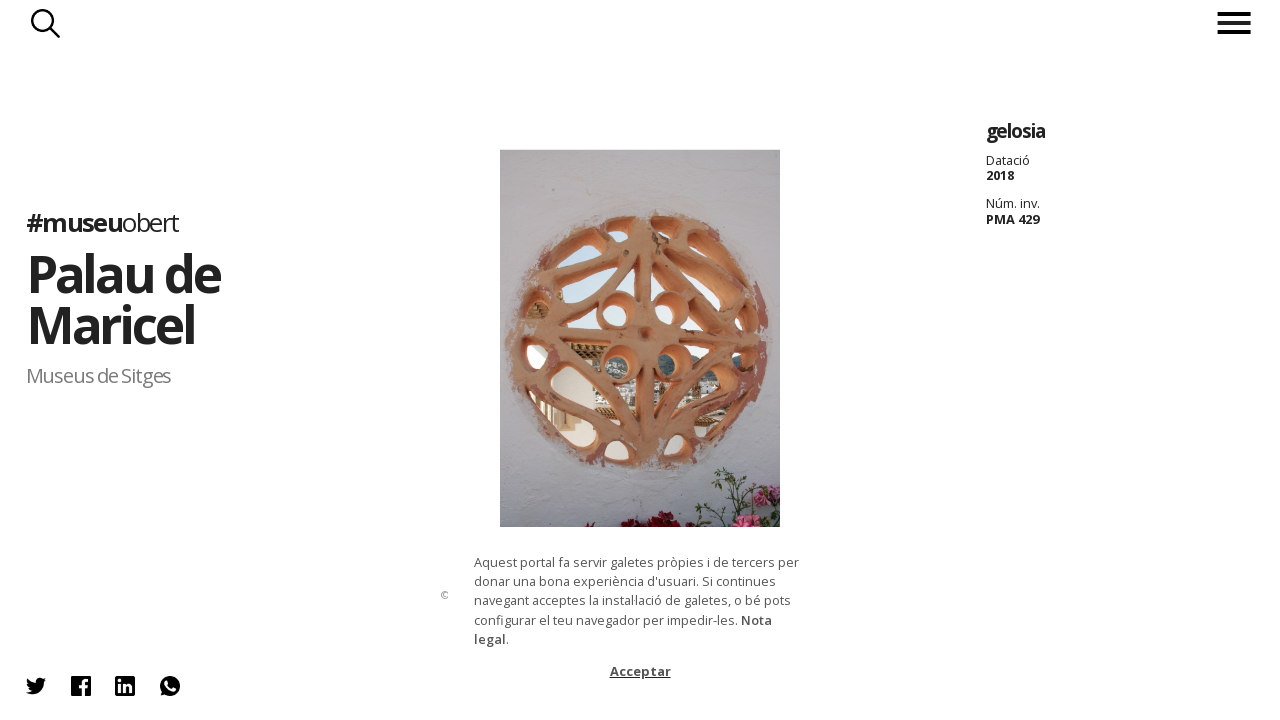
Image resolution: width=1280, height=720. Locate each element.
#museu (102, 222)
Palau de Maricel (123, 299)
